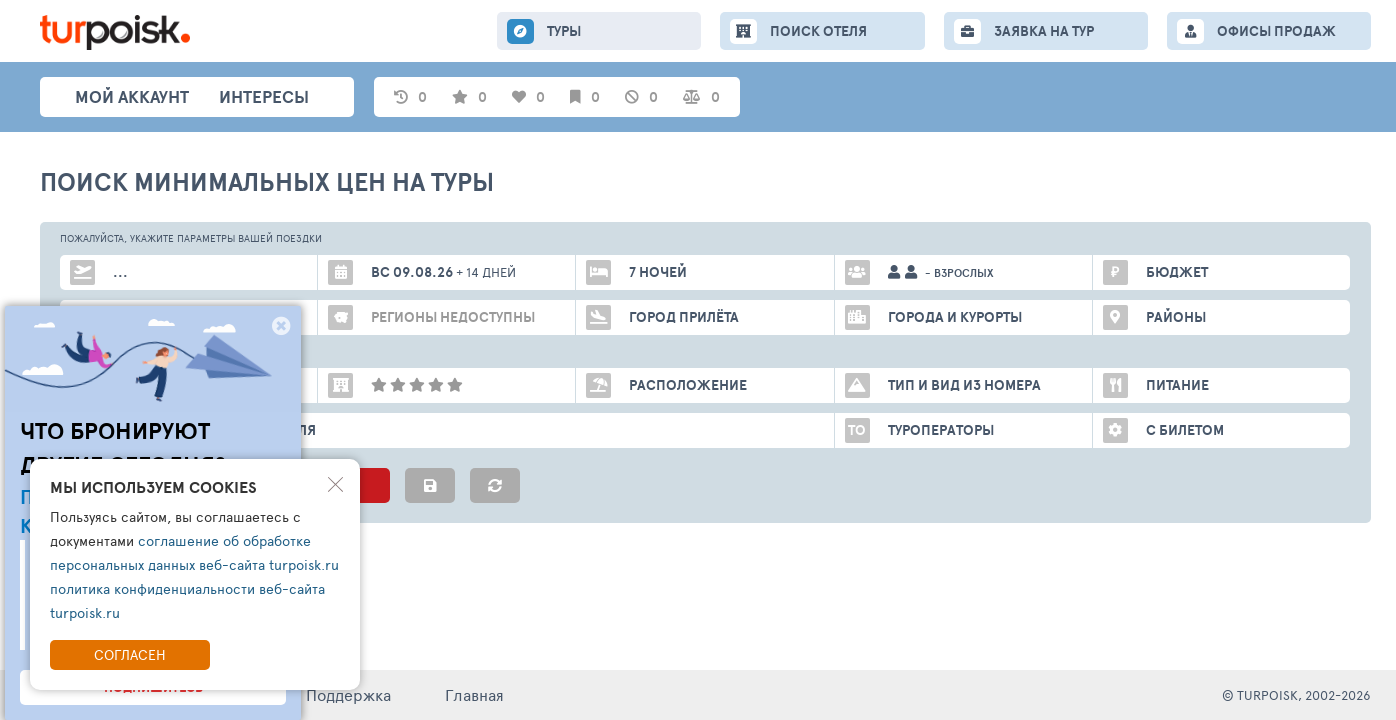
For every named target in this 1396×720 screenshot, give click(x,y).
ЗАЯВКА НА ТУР (1044, 31)
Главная (474, 694)
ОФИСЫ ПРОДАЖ (1276, 31)
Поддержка (348, 694)
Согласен (130, 654)
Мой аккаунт (132, 96)
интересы (264, 96)
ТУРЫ (564, 31)
